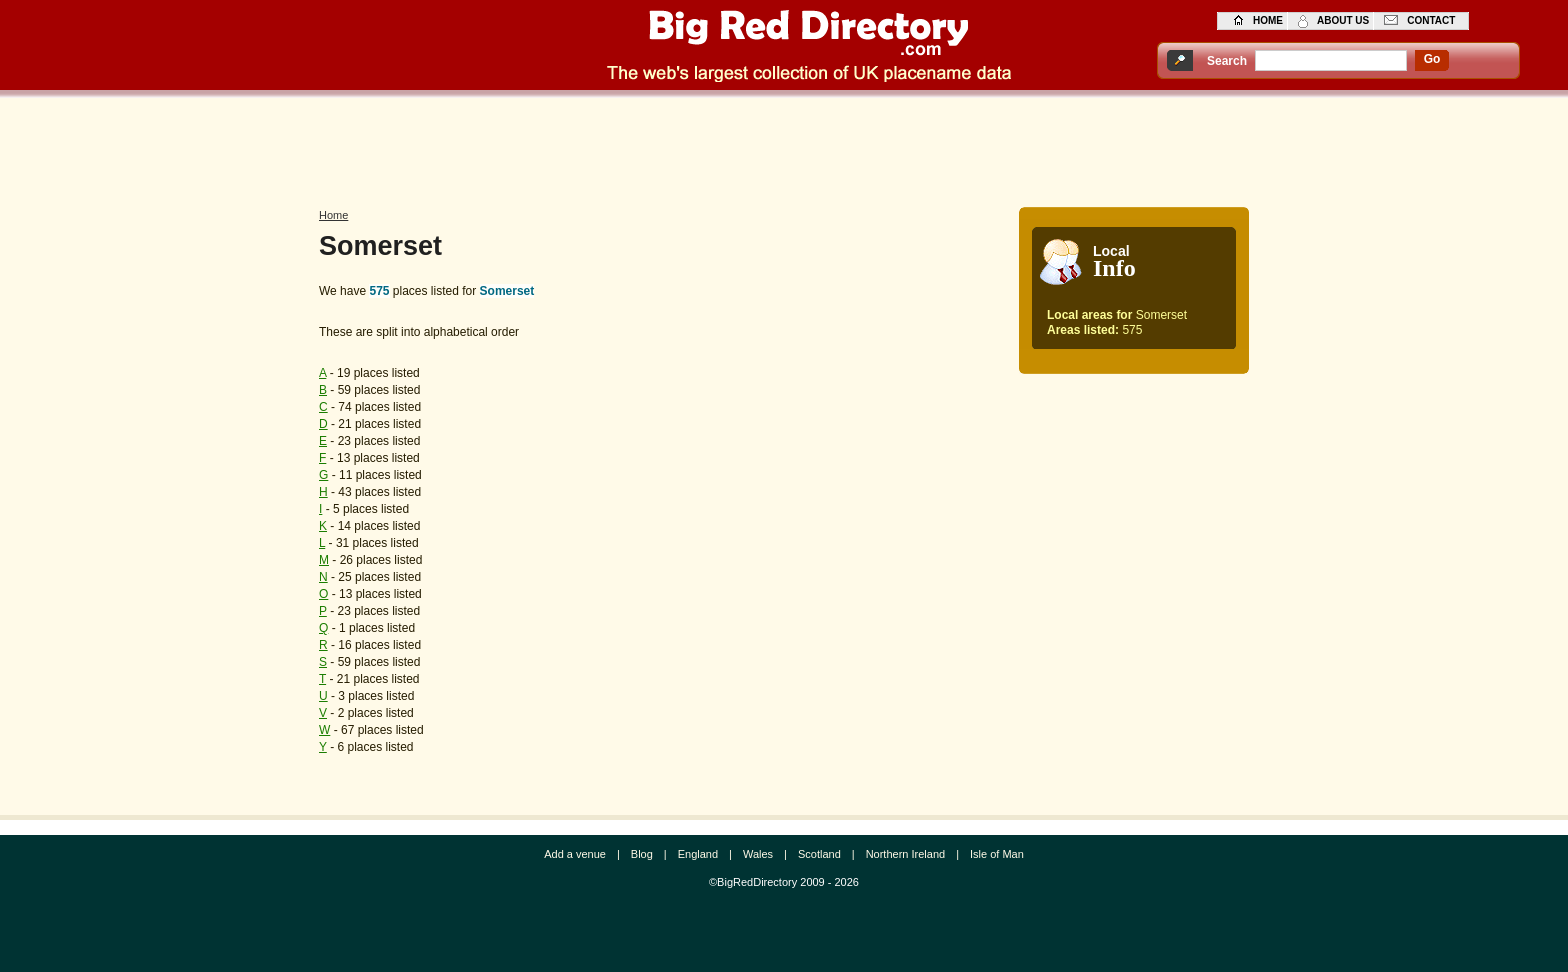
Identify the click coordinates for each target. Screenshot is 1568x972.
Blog (642, 854)
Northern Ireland (906, 854)
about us (1343, 20)
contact (1431, 20)
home (1268, 20)
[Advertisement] (784, 147)
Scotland (819, 854)
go (1432, 59)
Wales (758, 854)
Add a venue (575, 854)
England (698, 854)
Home (333, 215)
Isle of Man (997, 854)
